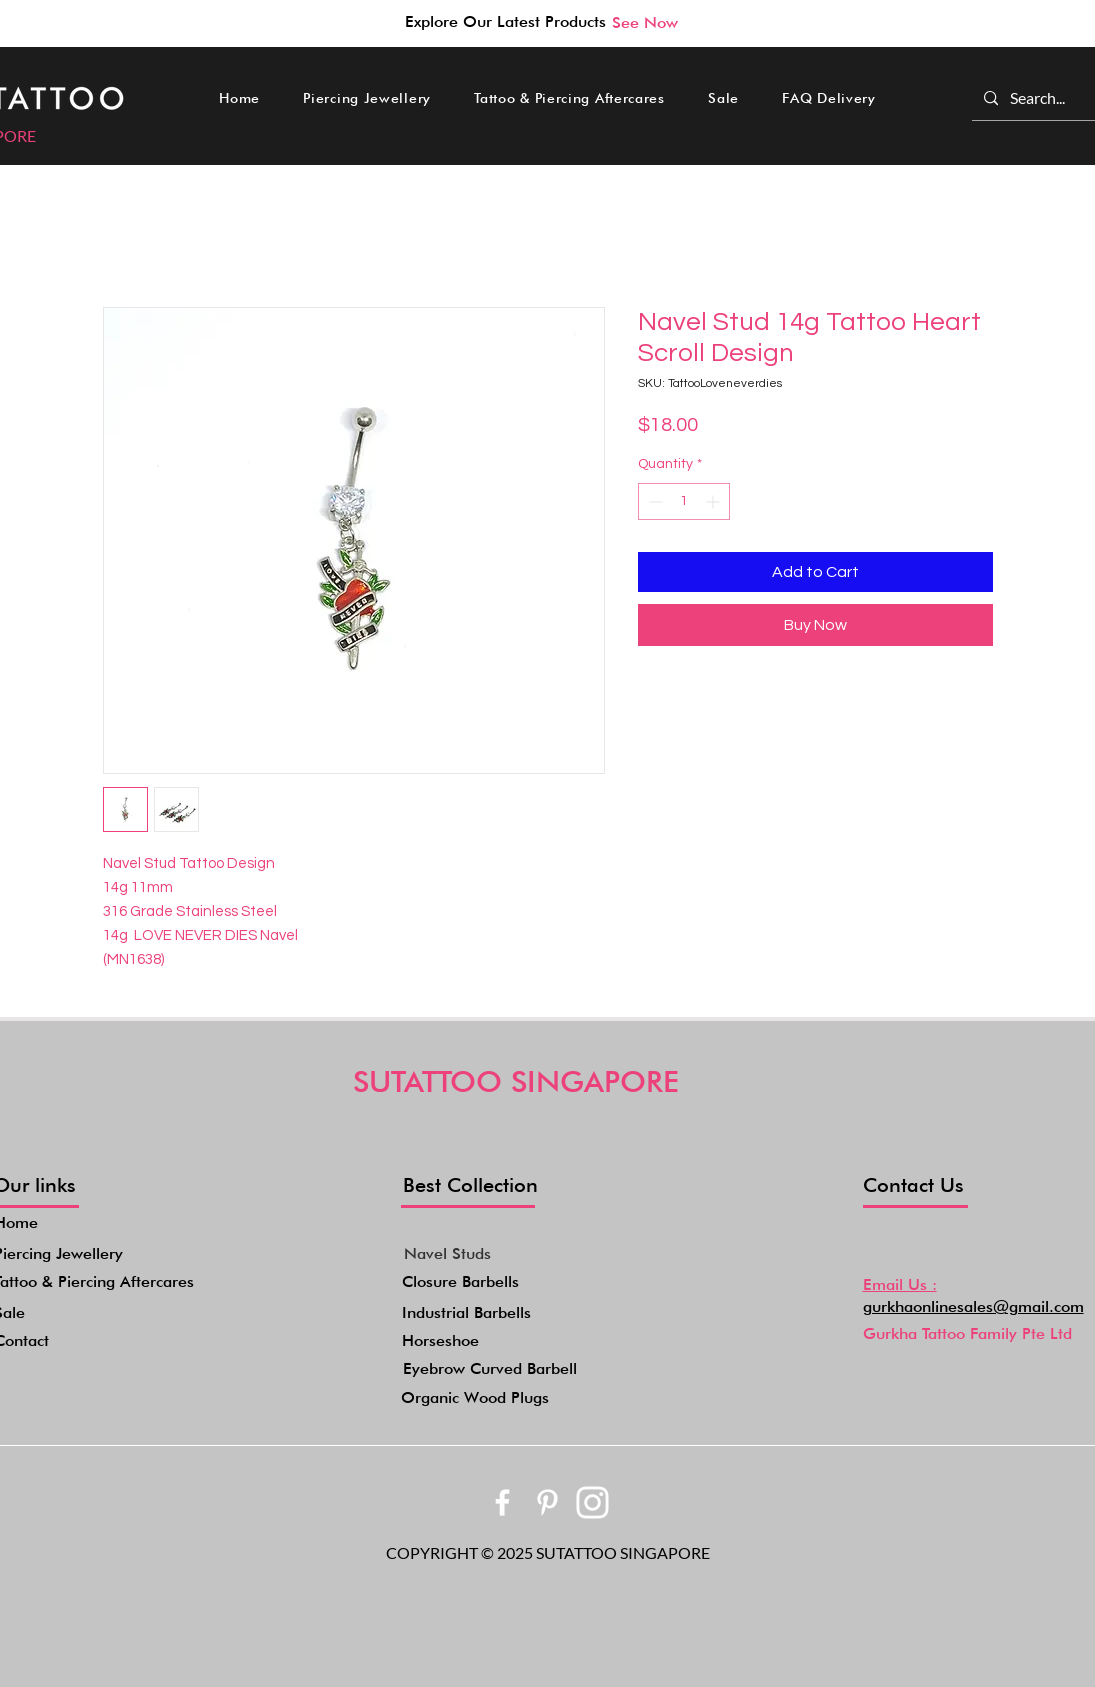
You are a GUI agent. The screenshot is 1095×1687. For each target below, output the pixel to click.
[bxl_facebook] (502, 1502)
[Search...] (1038, 98)
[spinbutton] (684, 501)
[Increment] (714, 501)
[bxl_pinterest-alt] (547, 1502)
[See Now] (645, 22)
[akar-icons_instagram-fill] (592, 1502)
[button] (367, 98)
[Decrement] (653, 501)
